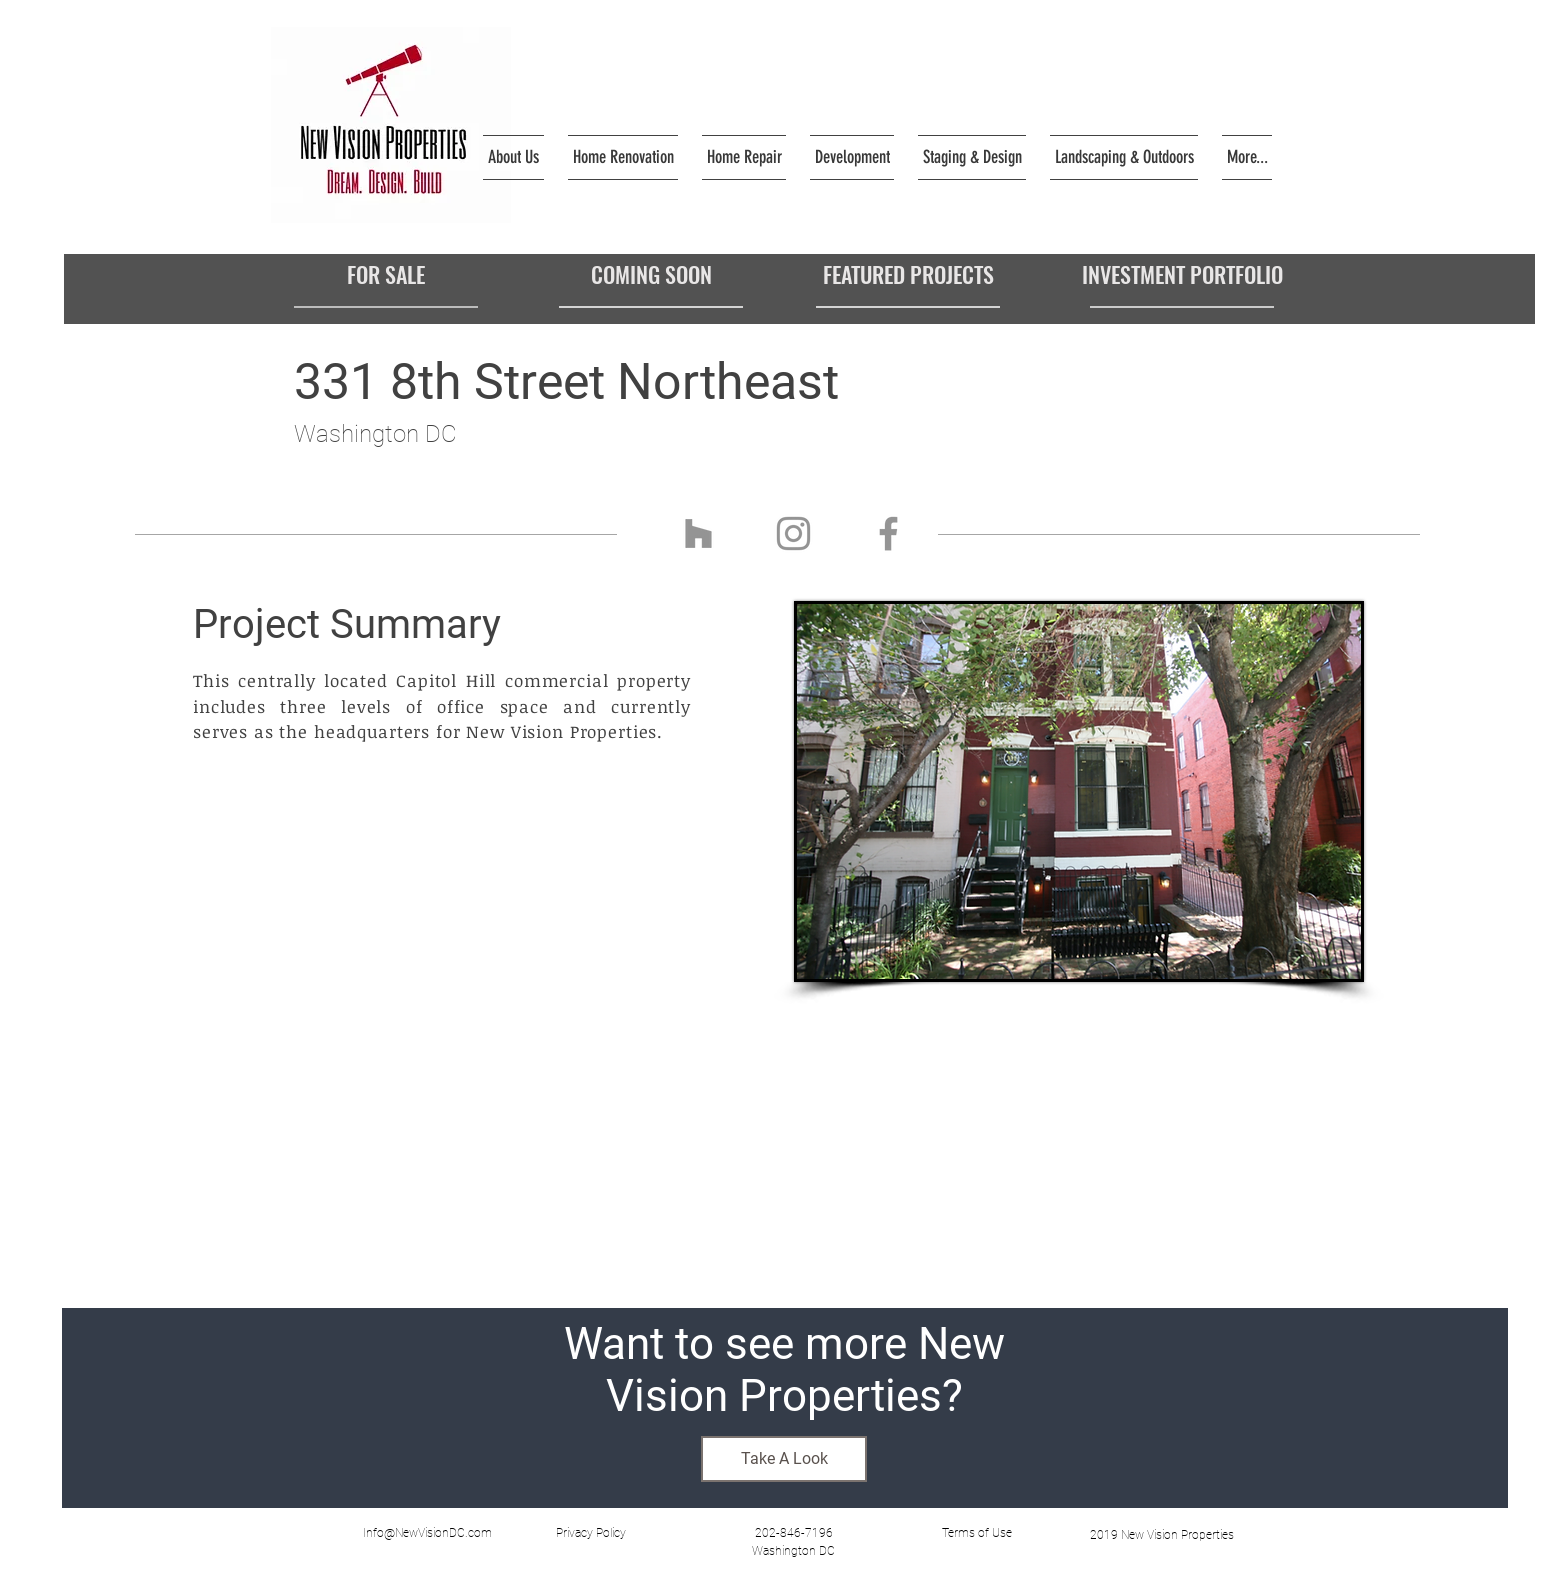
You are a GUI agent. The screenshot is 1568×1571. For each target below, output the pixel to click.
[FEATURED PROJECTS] (908, 274)
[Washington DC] (793, 1551)
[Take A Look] (784, 1459)
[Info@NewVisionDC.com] (427, 1533)
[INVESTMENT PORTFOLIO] (1182, 274)
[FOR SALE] (386, 274)
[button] (591, 1533)
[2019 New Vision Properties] (1162, 1535)
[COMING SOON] (651, 274)
